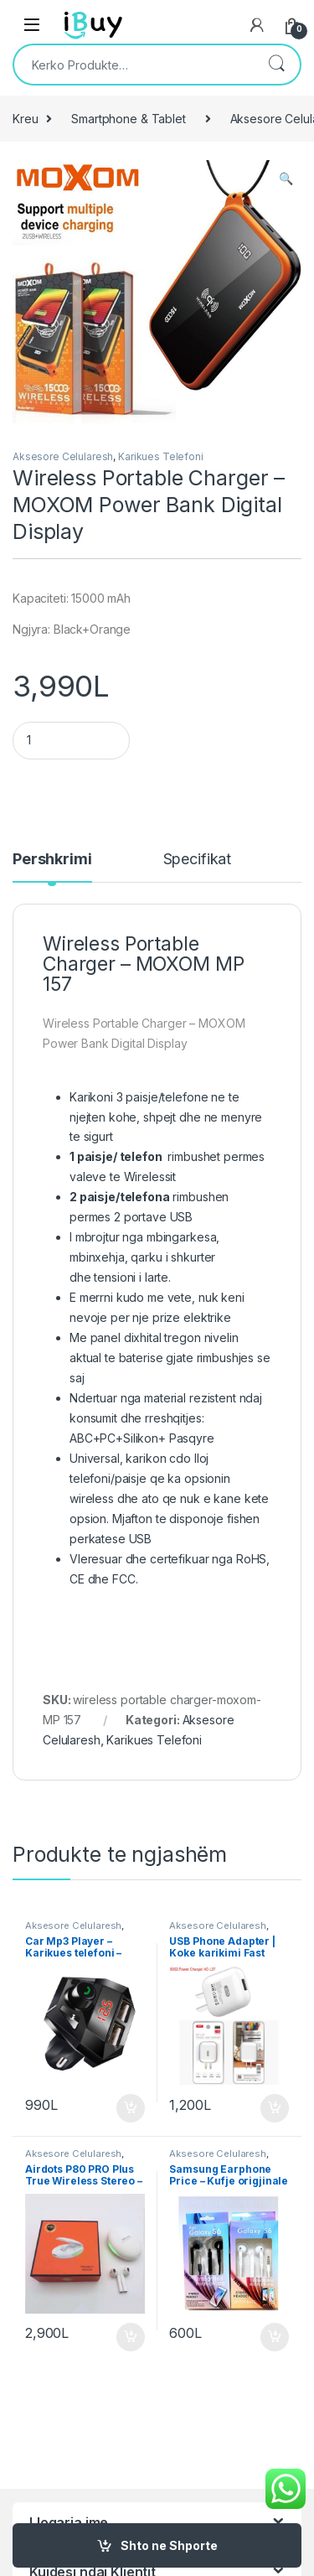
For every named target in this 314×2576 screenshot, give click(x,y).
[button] (286, 178)
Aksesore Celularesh (63, 456)
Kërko (276, 64)
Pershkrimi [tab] (52, 860)
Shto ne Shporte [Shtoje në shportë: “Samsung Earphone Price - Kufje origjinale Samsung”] (274, 2337)
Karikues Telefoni (160, 456)
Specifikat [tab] (197, 860)
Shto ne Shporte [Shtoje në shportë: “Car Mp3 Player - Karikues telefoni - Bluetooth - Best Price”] (130, 2108)
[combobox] (133, 64)
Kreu (25, 118)
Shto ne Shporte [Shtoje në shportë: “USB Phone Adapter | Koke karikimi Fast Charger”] (274, 2108)
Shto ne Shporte (169, 2545)
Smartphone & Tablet (128, 118)
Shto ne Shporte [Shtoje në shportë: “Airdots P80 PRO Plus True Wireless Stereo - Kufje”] (130, 2337)
